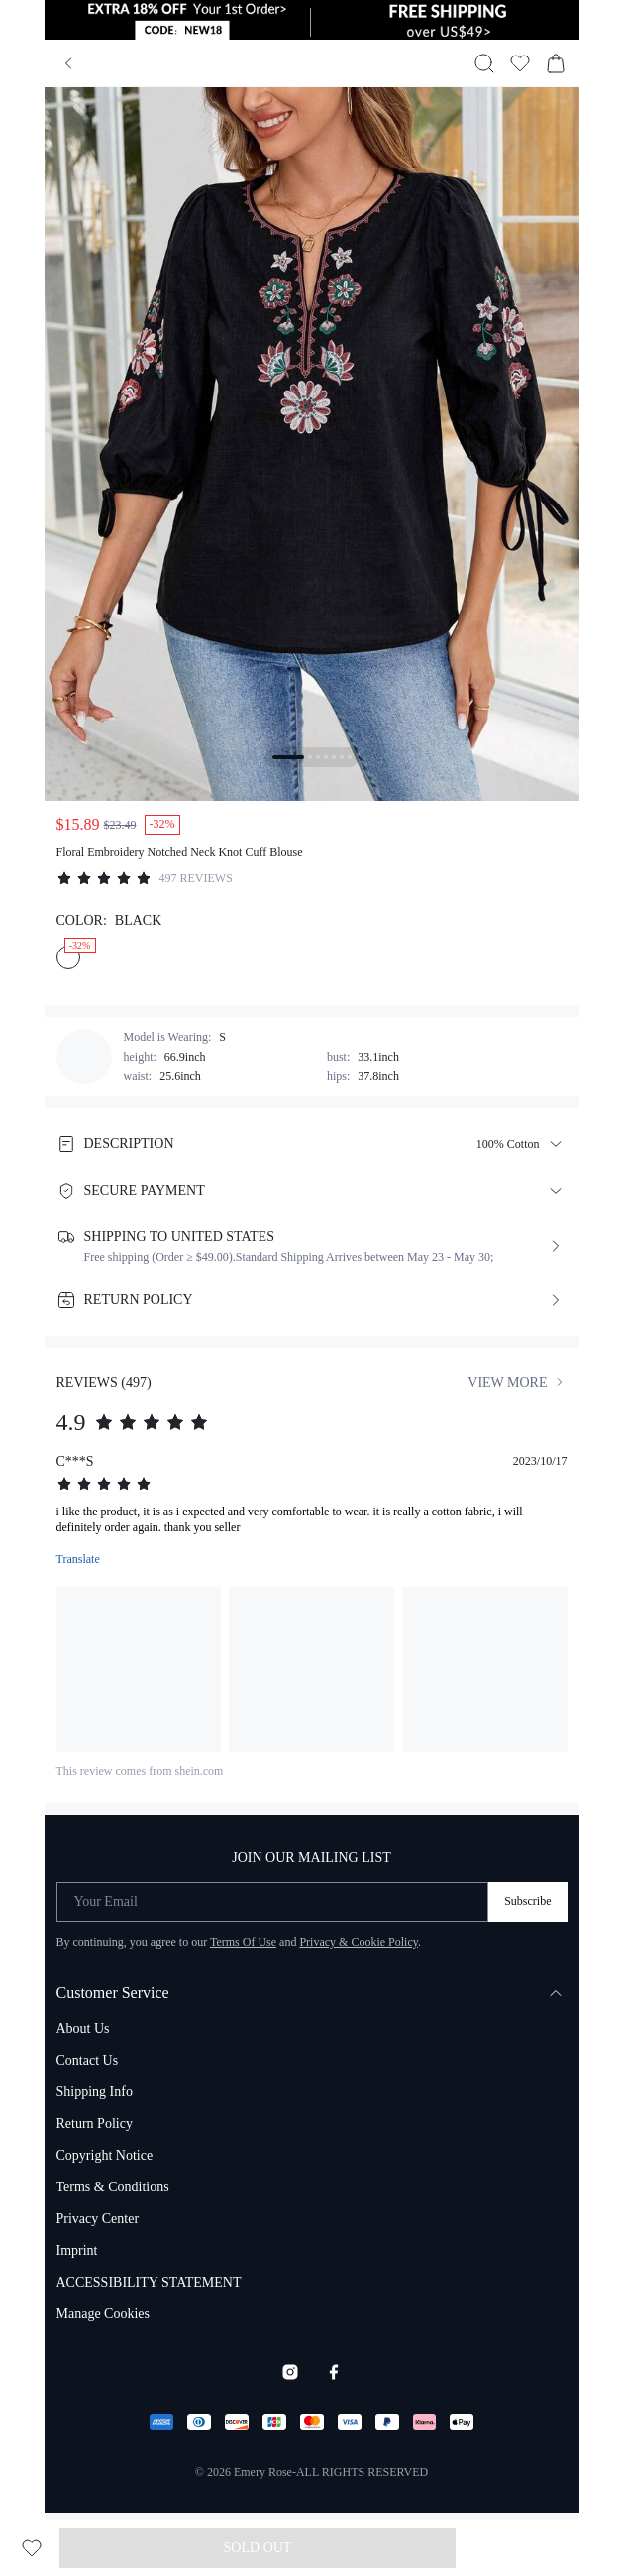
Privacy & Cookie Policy (358, 1942)
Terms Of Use (243, 1942)
